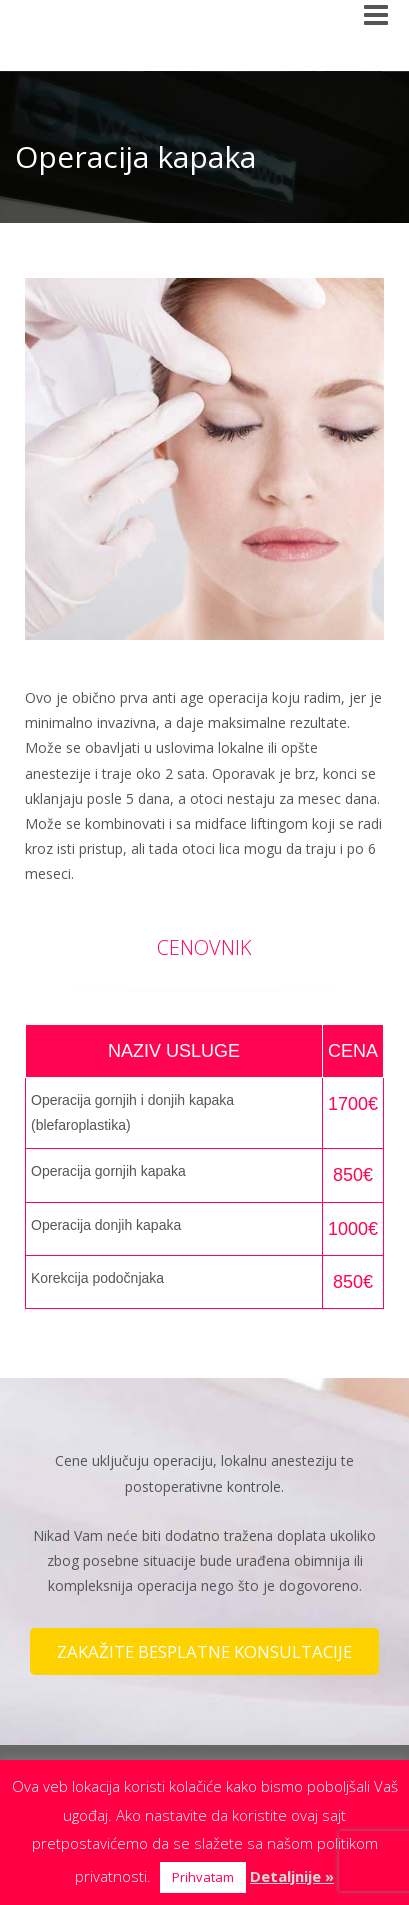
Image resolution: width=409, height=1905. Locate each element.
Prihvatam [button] (203, 1877)
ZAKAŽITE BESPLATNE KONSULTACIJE (204, 1651)
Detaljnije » (292, 1876)
